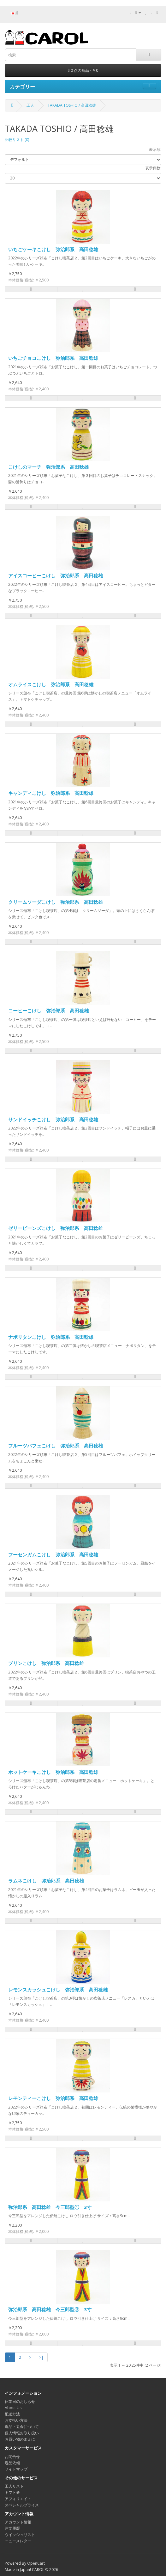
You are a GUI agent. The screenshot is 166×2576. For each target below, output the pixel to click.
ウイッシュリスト (20, 2534)
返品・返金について (22, 2426)
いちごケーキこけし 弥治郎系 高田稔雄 (53, 249)
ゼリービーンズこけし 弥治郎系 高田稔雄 (55, 1228)
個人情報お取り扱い (22, 2433)
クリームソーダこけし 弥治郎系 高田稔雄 (55, 902)
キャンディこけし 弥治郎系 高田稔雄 (50, 793)
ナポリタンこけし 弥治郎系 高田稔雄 (50, 1337)
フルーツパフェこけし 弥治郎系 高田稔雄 (55, 1445)
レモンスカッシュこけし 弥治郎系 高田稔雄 (58, 1989)
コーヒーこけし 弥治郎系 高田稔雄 (48, 1010)
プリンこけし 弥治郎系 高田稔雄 (46, 1663)
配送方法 (12, 2414)
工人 (30, 105)
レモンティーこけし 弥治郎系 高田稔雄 (53, 2098)
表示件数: (153, 168)
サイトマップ (16, 2469)
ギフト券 (12, 2492)
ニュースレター (18, 2541)
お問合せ (12, 2456)
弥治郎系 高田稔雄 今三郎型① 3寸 (50, 2207)
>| (41, 2357)
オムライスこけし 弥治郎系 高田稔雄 (50, 684)
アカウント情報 (18, 2522)
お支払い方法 (16, 2420)
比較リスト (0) (17, 139)
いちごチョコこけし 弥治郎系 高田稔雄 (53, 358)
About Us (13, 2407)
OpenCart (36, 2563)
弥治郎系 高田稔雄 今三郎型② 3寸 (50, 2309)
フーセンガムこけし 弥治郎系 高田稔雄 (53, 1554)
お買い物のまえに (20, 2439)
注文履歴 (12, 2528)
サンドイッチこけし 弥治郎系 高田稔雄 (53, 1119)
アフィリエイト (18, 2498)
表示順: (155, 149)
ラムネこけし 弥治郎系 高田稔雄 (46, 1880)
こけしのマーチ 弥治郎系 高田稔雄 (48, 467)
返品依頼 (12, 2463)
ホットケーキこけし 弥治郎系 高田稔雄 (53, 1772)
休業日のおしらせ (20, 2401)
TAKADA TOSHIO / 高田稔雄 (72, 105)
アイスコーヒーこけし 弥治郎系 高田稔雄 (55, 575)
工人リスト (14, 2486)
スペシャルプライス (22, 2505)
